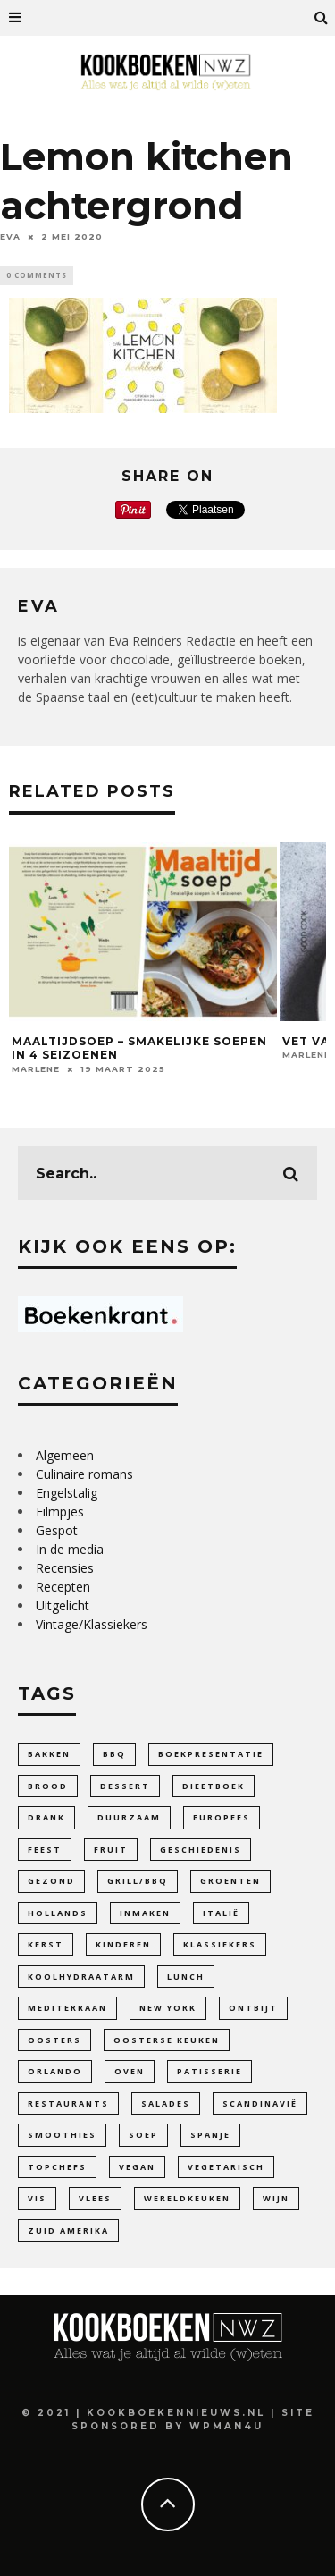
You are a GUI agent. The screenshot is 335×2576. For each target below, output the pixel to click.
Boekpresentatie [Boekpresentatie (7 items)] (211, 1754)
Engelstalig (66, 1492)
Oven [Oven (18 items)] (129, 2071)
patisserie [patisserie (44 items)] (209, 2071)
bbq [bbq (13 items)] (114, 1754)
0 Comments (36, 275)
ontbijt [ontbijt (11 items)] (253, 2008)
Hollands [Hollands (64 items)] (58, 1913)
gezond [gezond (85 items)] (51, 1881)
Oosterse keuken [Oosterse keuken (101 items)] (166, 2040)
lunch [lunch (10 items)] (186, 1976)
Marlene (36, 1069)
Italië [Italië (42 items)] (221, 1913)
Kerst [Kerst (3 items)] (45, 1944)
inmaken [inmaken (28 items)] (145, 1913)
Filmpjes (60, 1511)
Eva (10, 236)
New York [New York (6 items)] (168, 2008)
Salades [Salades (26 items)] (165, 2103)
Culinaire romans (84, 1473)
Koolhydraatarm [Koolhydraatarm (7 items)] (81, 1976)
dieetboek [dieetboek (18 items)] (213, 1786)
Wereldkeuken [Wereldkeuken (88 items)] (187, 2198)
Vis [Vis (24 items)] (37, 2198)
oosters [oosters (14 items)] (54, 2040)
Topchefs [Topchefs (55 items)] (57, 2167)
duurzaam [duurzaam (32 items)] (129, 1817)
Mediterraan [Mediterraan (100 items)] (67, 2008)
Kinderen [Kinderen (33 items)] (123, 1944)
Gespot (57, 1530)
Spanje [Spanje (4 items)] (210, 2135)
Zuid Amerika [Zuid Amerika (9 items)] (68, 2230)
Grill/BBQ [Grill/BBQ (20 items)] (137, 1881)
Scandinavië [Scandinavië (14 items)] (259, 2103)
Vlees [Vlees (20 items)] (95, 2198)
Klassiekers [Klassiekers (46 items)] (219, 1944)
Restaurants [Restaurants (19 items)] (68, 2103)
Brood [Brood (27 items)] (48, 1786)
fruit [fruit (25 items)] (111, 1849)
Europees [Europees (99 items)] (221, 1817)
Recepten (63, 1586)
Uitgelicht (62, 1605)
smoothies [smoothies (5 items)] (62, 2135)
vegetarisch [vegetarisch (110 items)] (226, 2167)
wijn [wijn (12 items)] (276, 2198)
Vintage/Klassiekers (91, 1624)
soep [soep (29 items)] (143, 2135)
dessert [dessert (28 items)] (125, 1786)
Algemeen (65, 1455)
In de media (70, 1549)
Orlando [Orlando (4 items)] (55, 2071)
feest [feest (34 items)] (45, 1849)
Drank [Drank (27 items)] (46, 1817)
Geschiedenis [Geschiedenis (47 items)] (200, 1849)
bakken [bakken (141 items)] (49, 1754)
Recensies (65, 1567)
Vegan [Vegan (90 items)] (137, 2167)
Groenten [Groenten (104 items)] (230, 1881)
